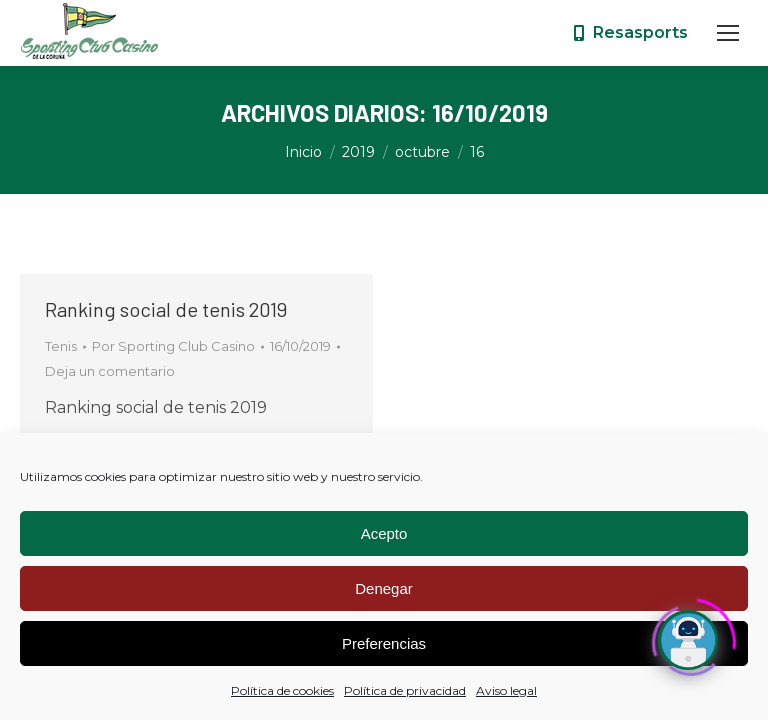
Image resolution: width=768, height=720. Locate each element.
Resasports (629, 32)
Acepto (384, 533)
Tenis (61, 346)
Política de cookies (282, 690)
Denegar (384, 588)
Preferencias (384, 643)
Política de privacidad (405, 690)
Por (173, 346)
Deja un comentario (110, 371)
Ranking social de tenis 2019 (166, 309)
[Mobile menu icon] (728, 33)
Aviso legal (506, 690)
